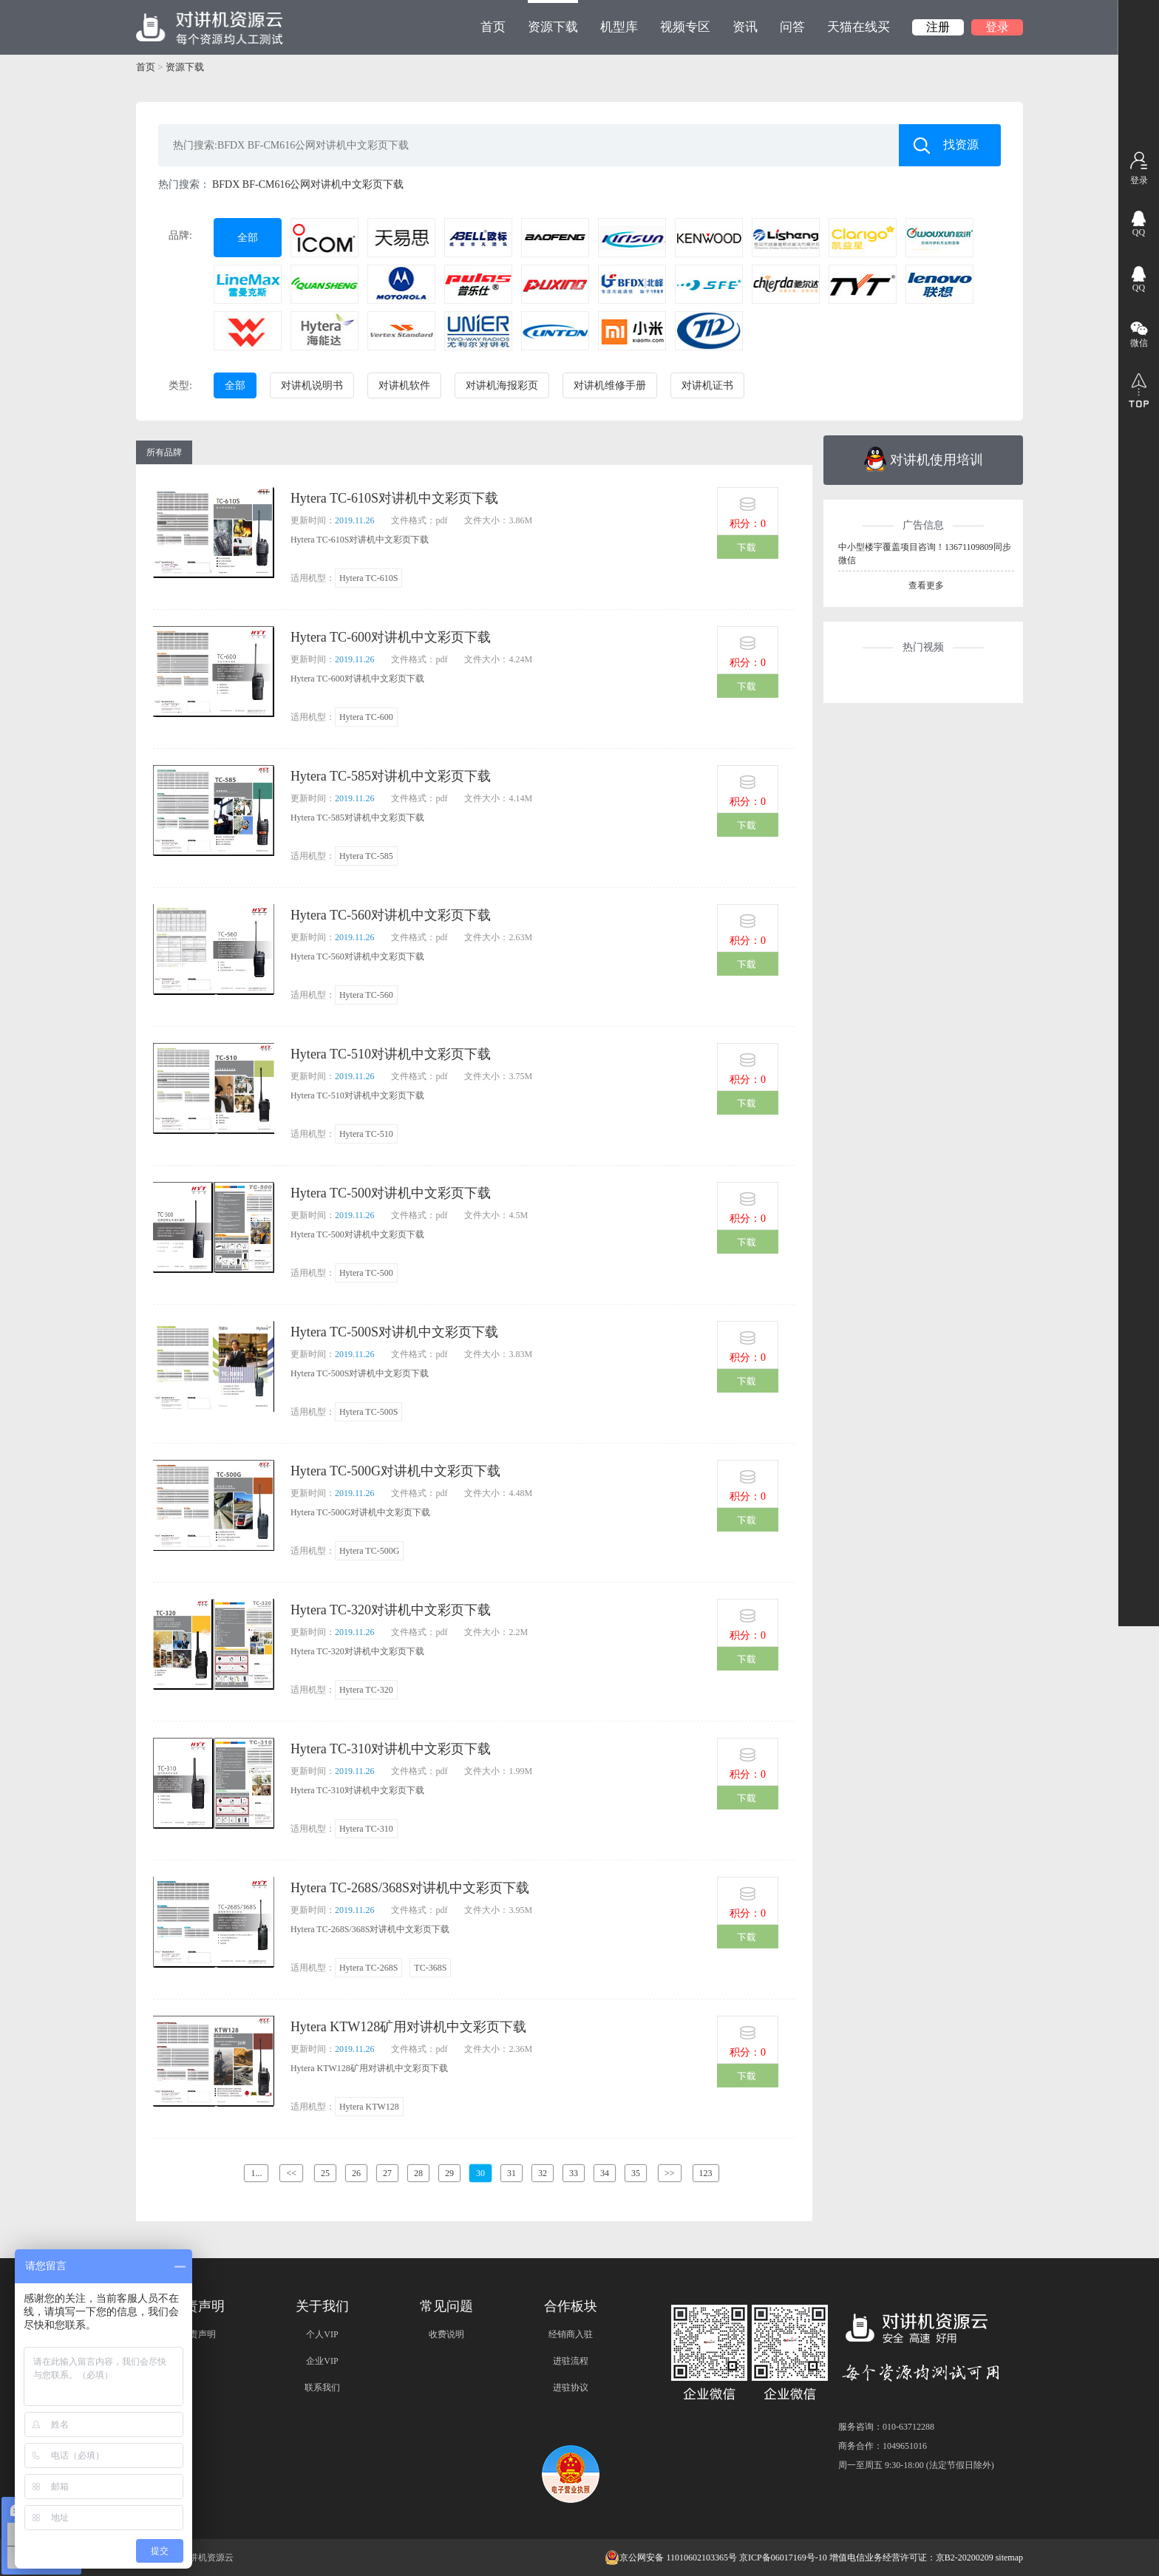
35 (635, 2173)
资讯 (745, 27)
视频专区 (685, 27)
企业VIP (322, 2361)
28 (418, 2173)
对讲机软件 (404, 385)
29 (449, 2173)
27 (387, 2173)
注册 (938, 27)
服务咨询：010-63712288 (886, 2427)
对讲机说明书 (312, 385)
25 (325, 2173)
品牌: (180, 235)
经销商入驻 (570, 2334)
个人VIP (322, 2334)
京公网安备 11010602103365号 (671, 2557)
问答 (792, 27)
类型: (180, 385)
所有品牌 (164, 452)
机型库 (619, 27)
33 (573, 2173)
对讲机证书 (707, 385)
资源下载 (553, 17)
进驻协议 (570, 2387)
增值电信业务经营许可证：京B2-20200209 (911, 2557)
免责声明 (198, 2334)
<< (291, 2173)
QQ (1138, 232)
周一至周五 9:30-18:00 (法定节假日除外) (916, 2465)
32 (542, 2173)
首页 (493, 27)
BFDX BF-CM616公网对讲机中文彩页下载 (308, 184)
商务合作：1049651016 (882, 2446)
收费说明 (446, 2334)
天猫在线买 (858, 27)
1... (256, 2173)
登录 (997, 27)
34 (604, 2173)
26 (356, 2173)
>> (670, 2173)
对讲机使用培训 (923, 459)
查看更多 (926, 585)
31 (511, 2173)
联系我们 (322, 2387)
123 (706, 2173)
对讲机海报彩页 (502, 385)
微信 (1139, 343)
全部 (247, 237)
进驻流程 (570, 2361)
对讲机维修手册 (610, 385)
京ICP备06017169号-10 (783, 2557)
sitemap (1009, 2557)
